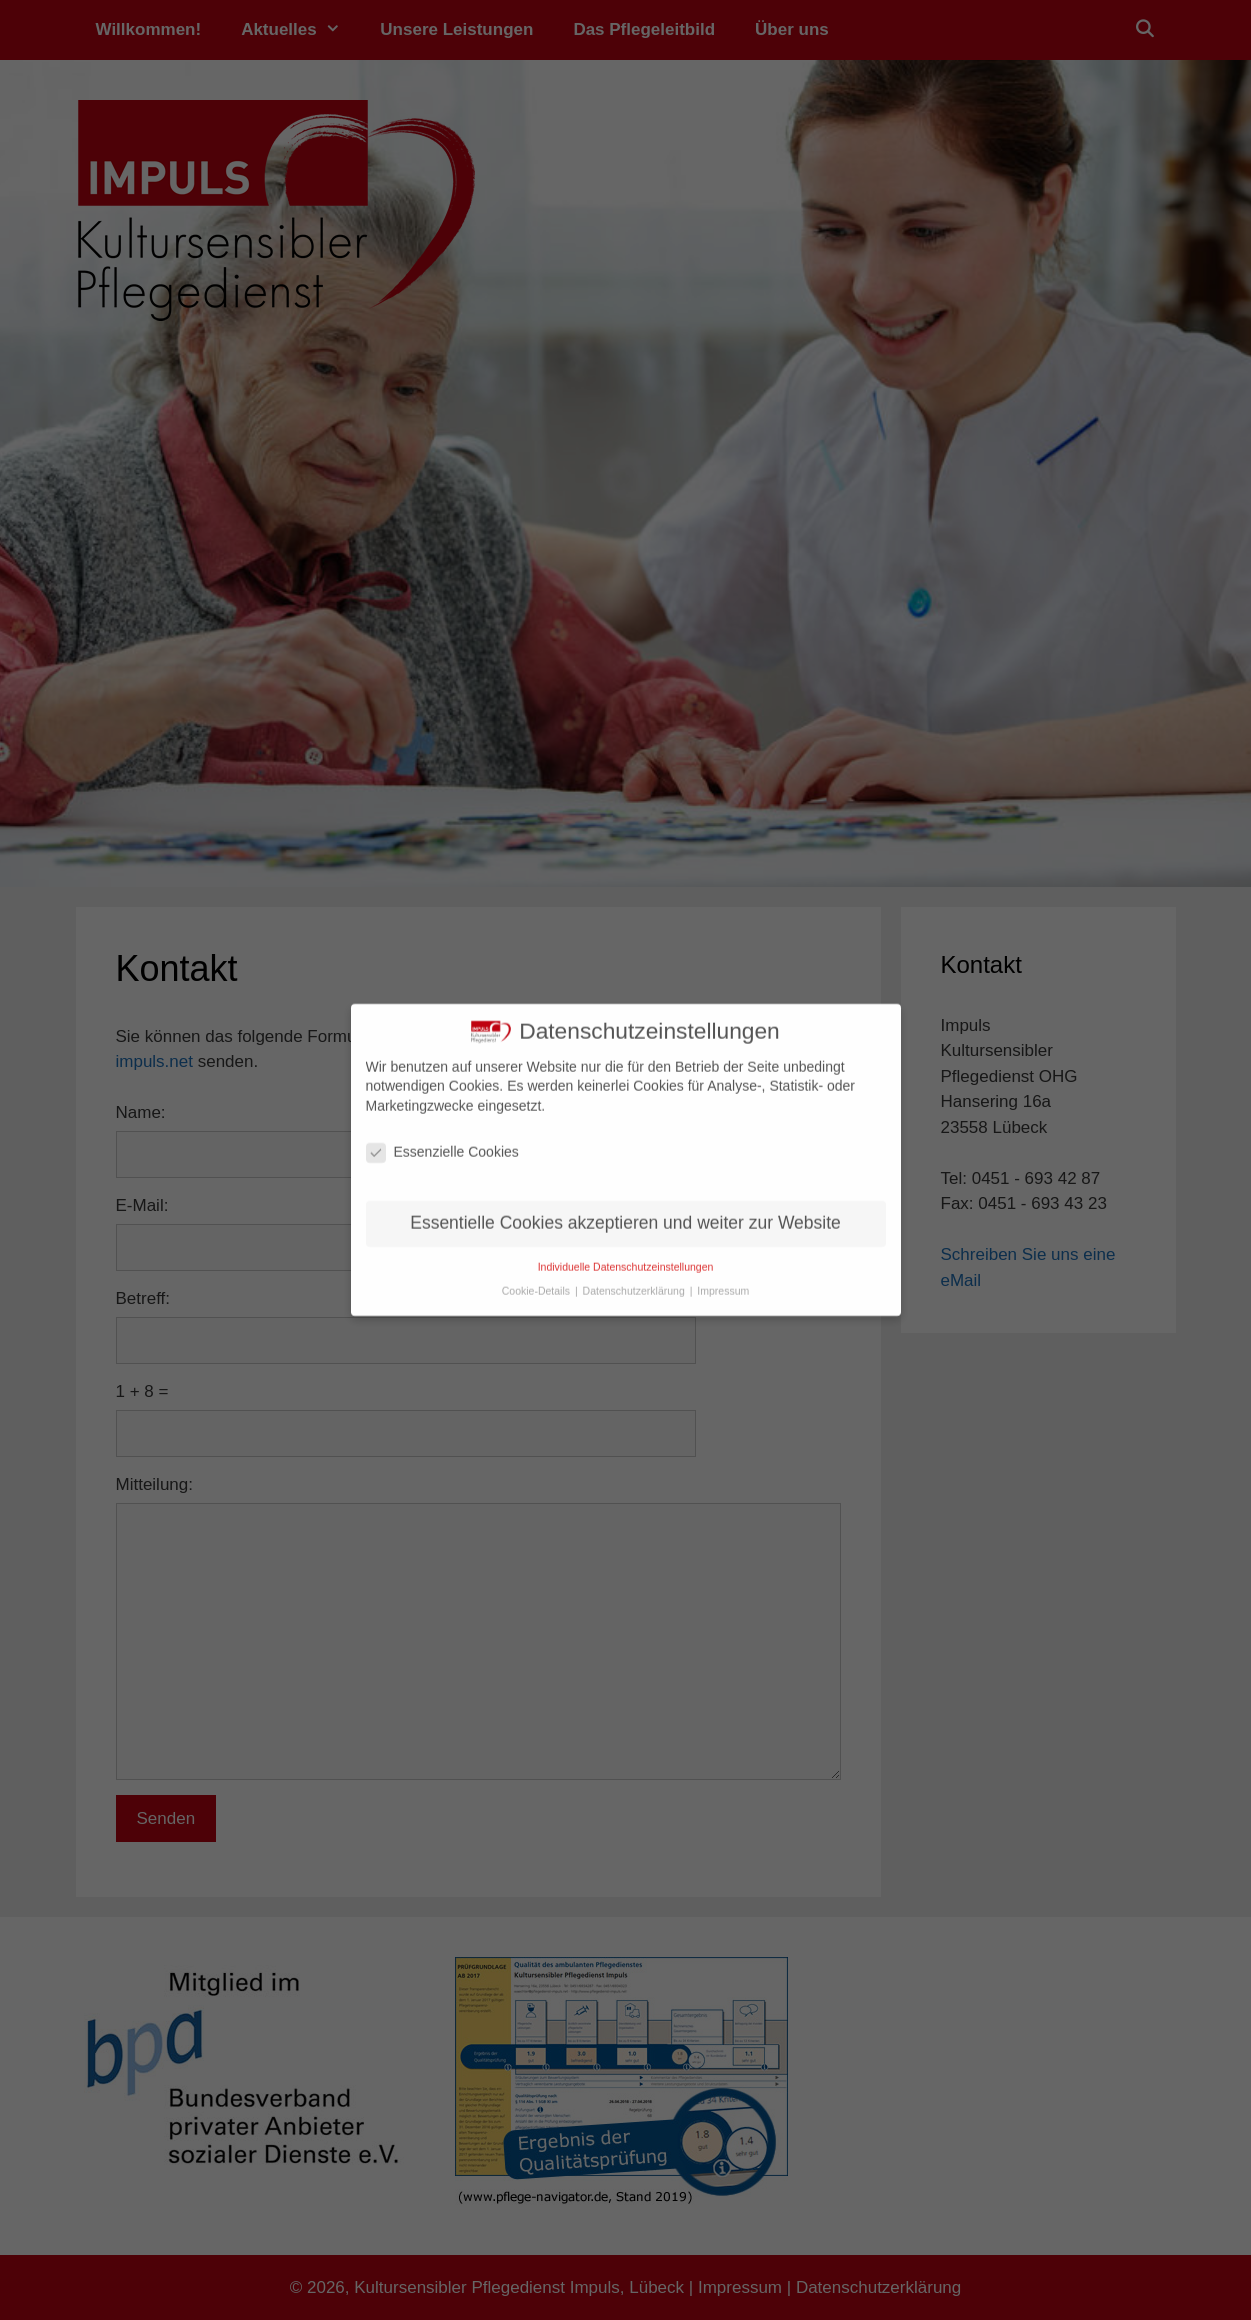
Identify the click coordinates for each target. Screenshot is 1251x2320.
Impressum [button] (723, 1284)
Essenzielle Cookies (442, 1144)
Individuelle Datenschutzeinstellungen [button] (626, 1259)
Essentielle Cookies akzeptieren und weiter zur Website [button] (625, 1215)
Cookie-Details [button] (537, 1284)
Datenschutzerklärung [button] (635, 1284)
